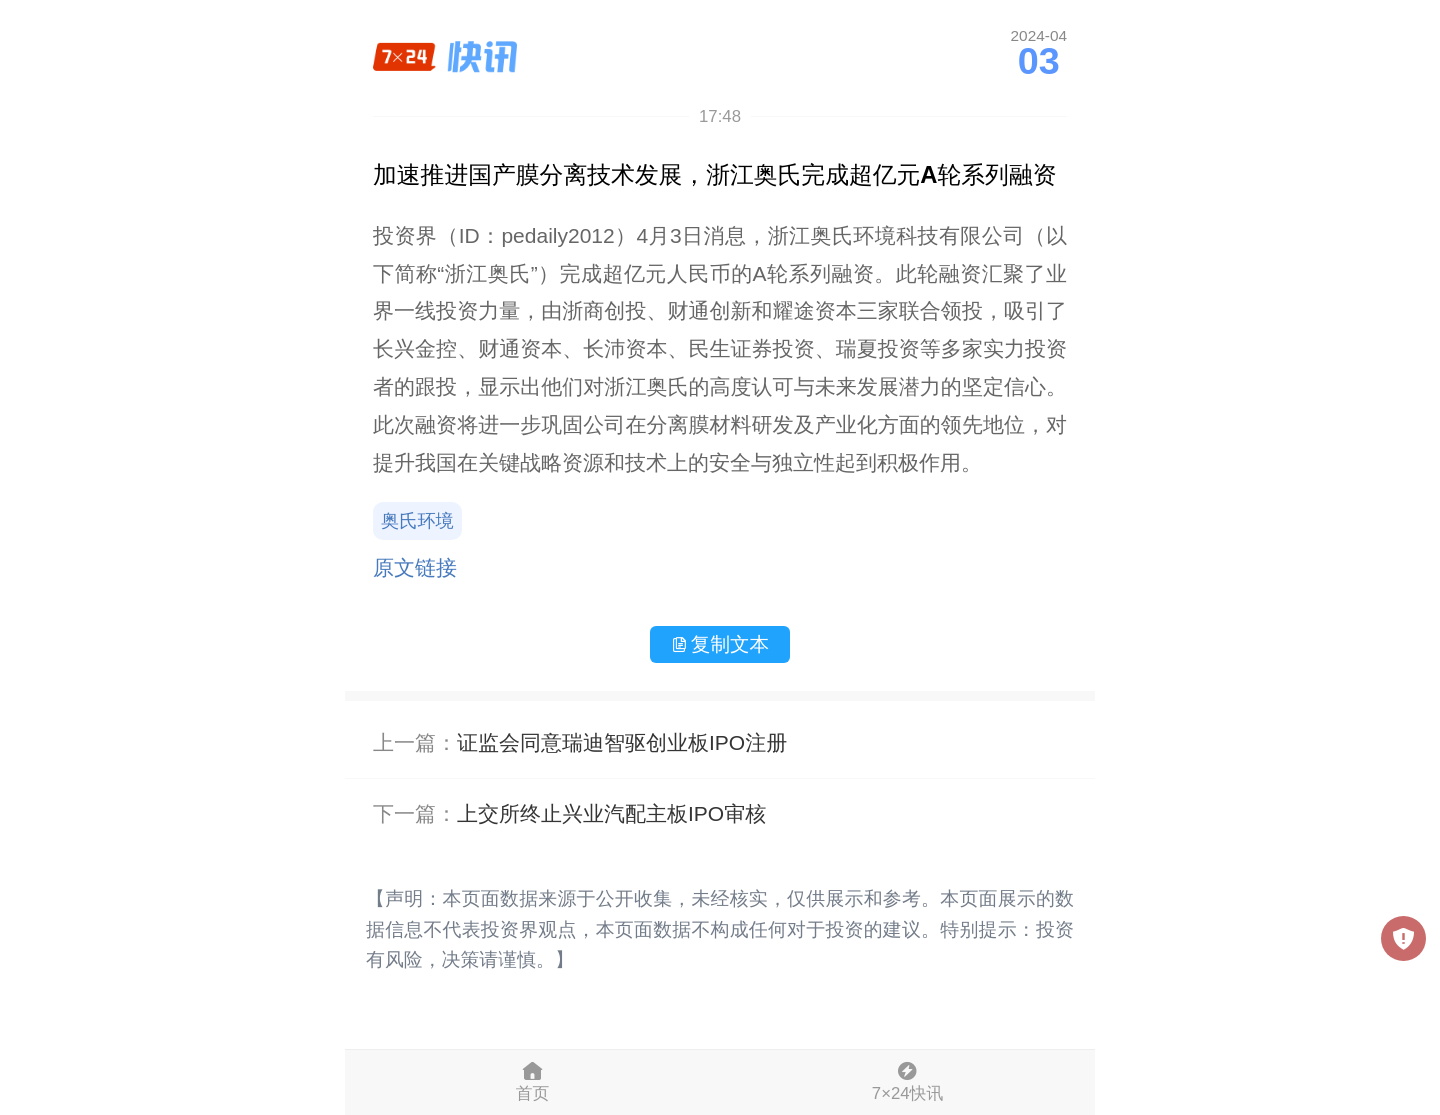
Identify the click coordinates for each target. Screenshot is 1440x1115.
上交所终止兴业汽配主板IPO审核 (611, 813)
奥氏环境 (417, 521)
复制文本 (720, 644)
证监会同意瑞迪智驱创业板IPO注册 (622, 742)
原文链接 (415, 567)
